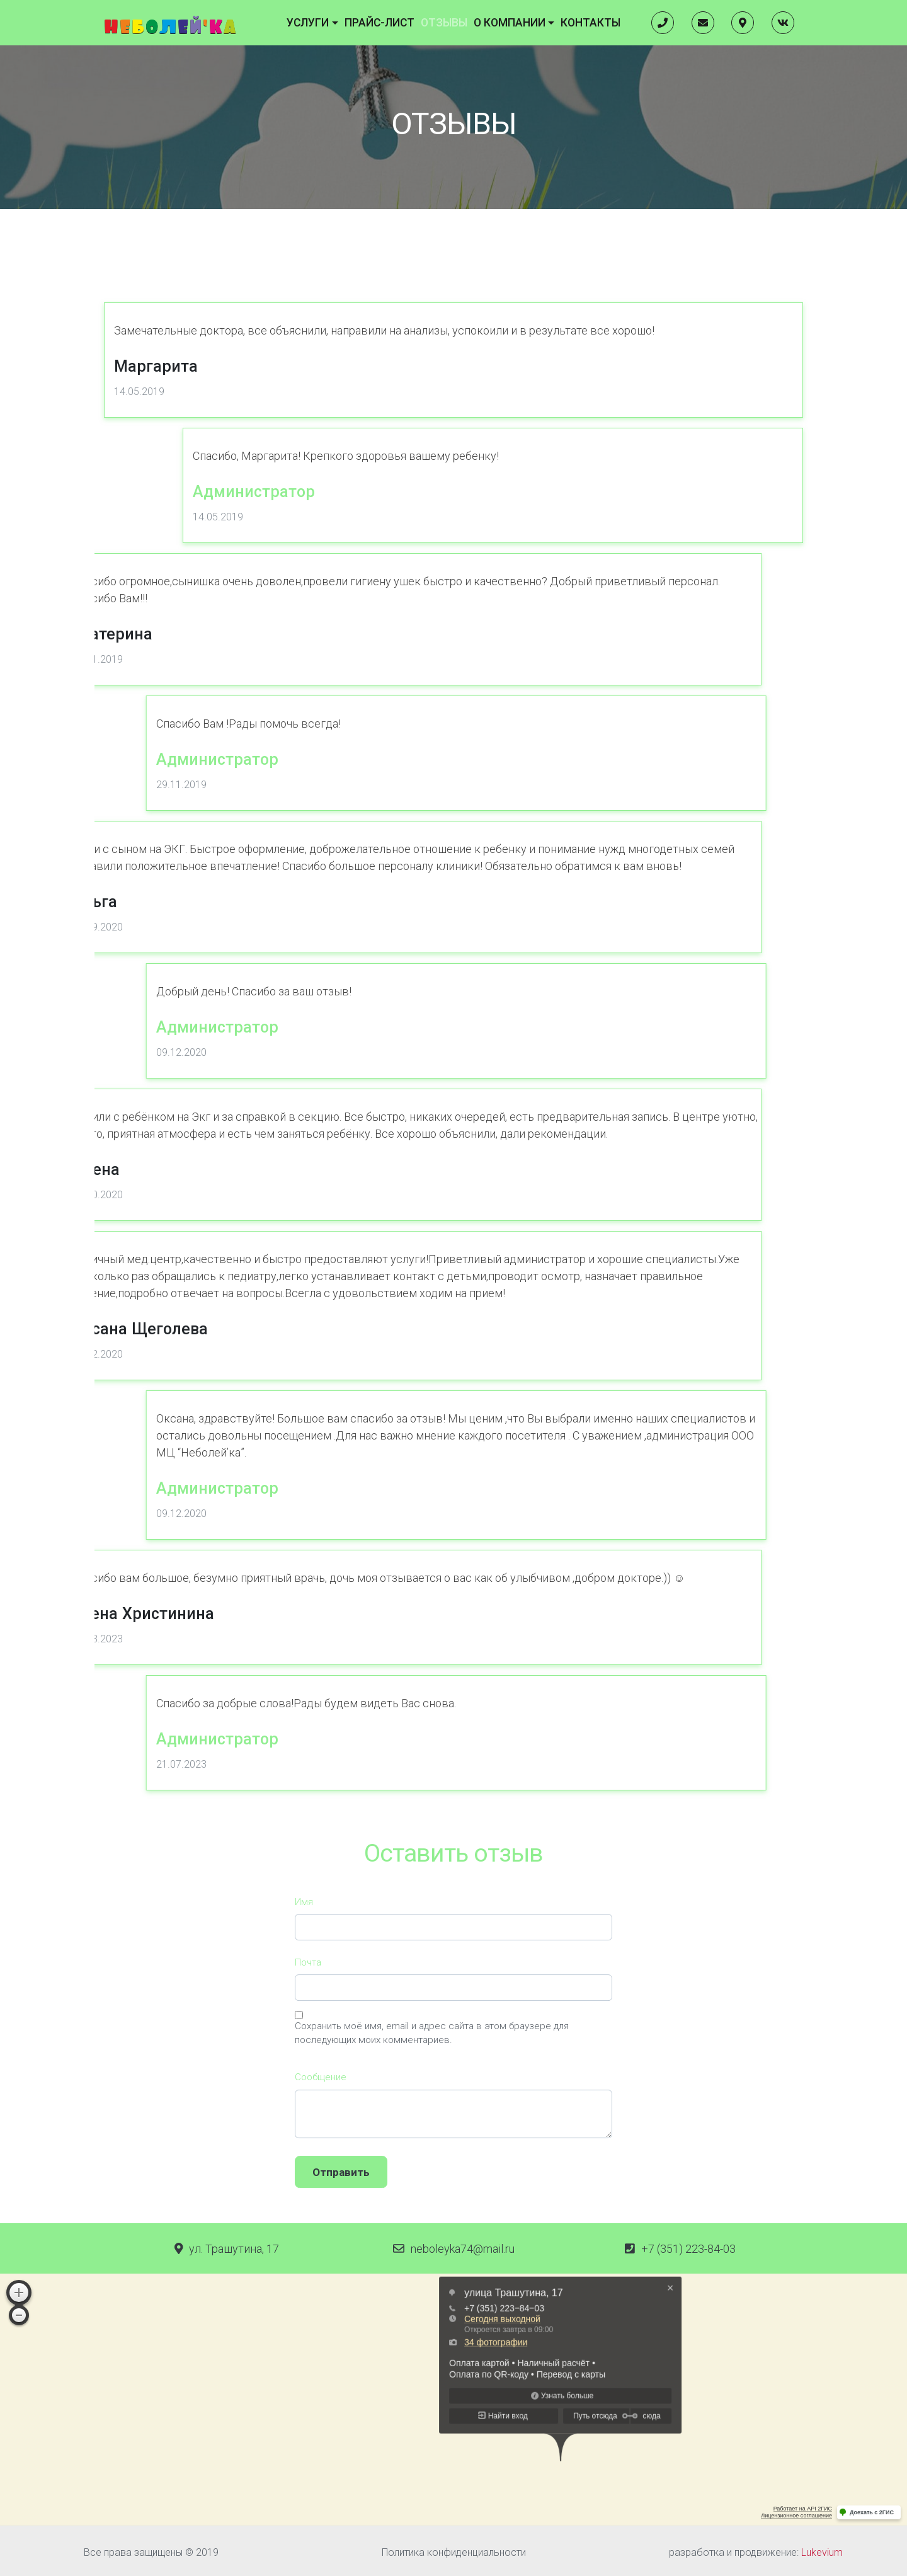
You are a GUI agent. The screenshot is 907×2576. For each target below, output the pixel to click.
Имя (304, 2049)
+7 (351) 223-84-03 (688, 2245)
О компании (503, 20)
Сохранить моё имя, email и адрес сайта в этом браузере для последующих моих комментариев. (432, 2181)
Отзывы (447, 20)
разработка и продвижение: (756, 2549)
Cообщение (320, 2225)
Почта (308, 2109)
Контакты (569, 20)
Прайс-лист (391, 20)
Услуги (331, 20)
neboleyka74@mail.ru (463, 2245)
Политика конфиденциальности (454, 2549)
